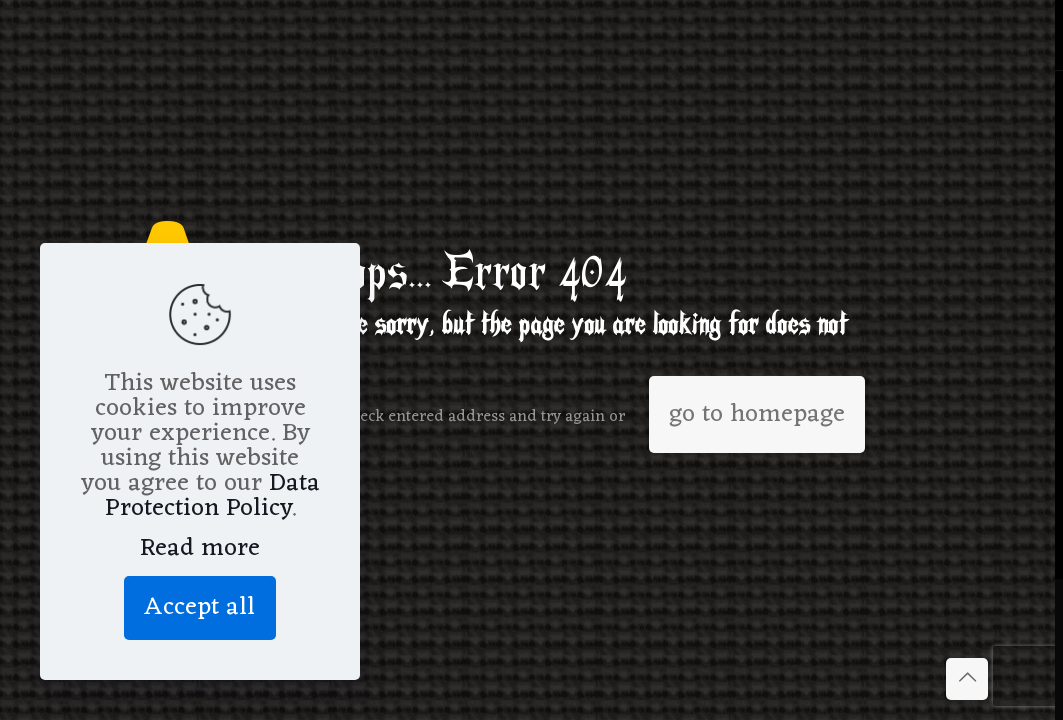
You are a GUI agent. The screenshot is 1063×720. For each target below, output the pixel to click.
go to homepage (757, 414)
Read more (200, 548)
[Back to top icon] (967, 679)
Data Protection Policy (212, 496)
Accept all (200, 607)
